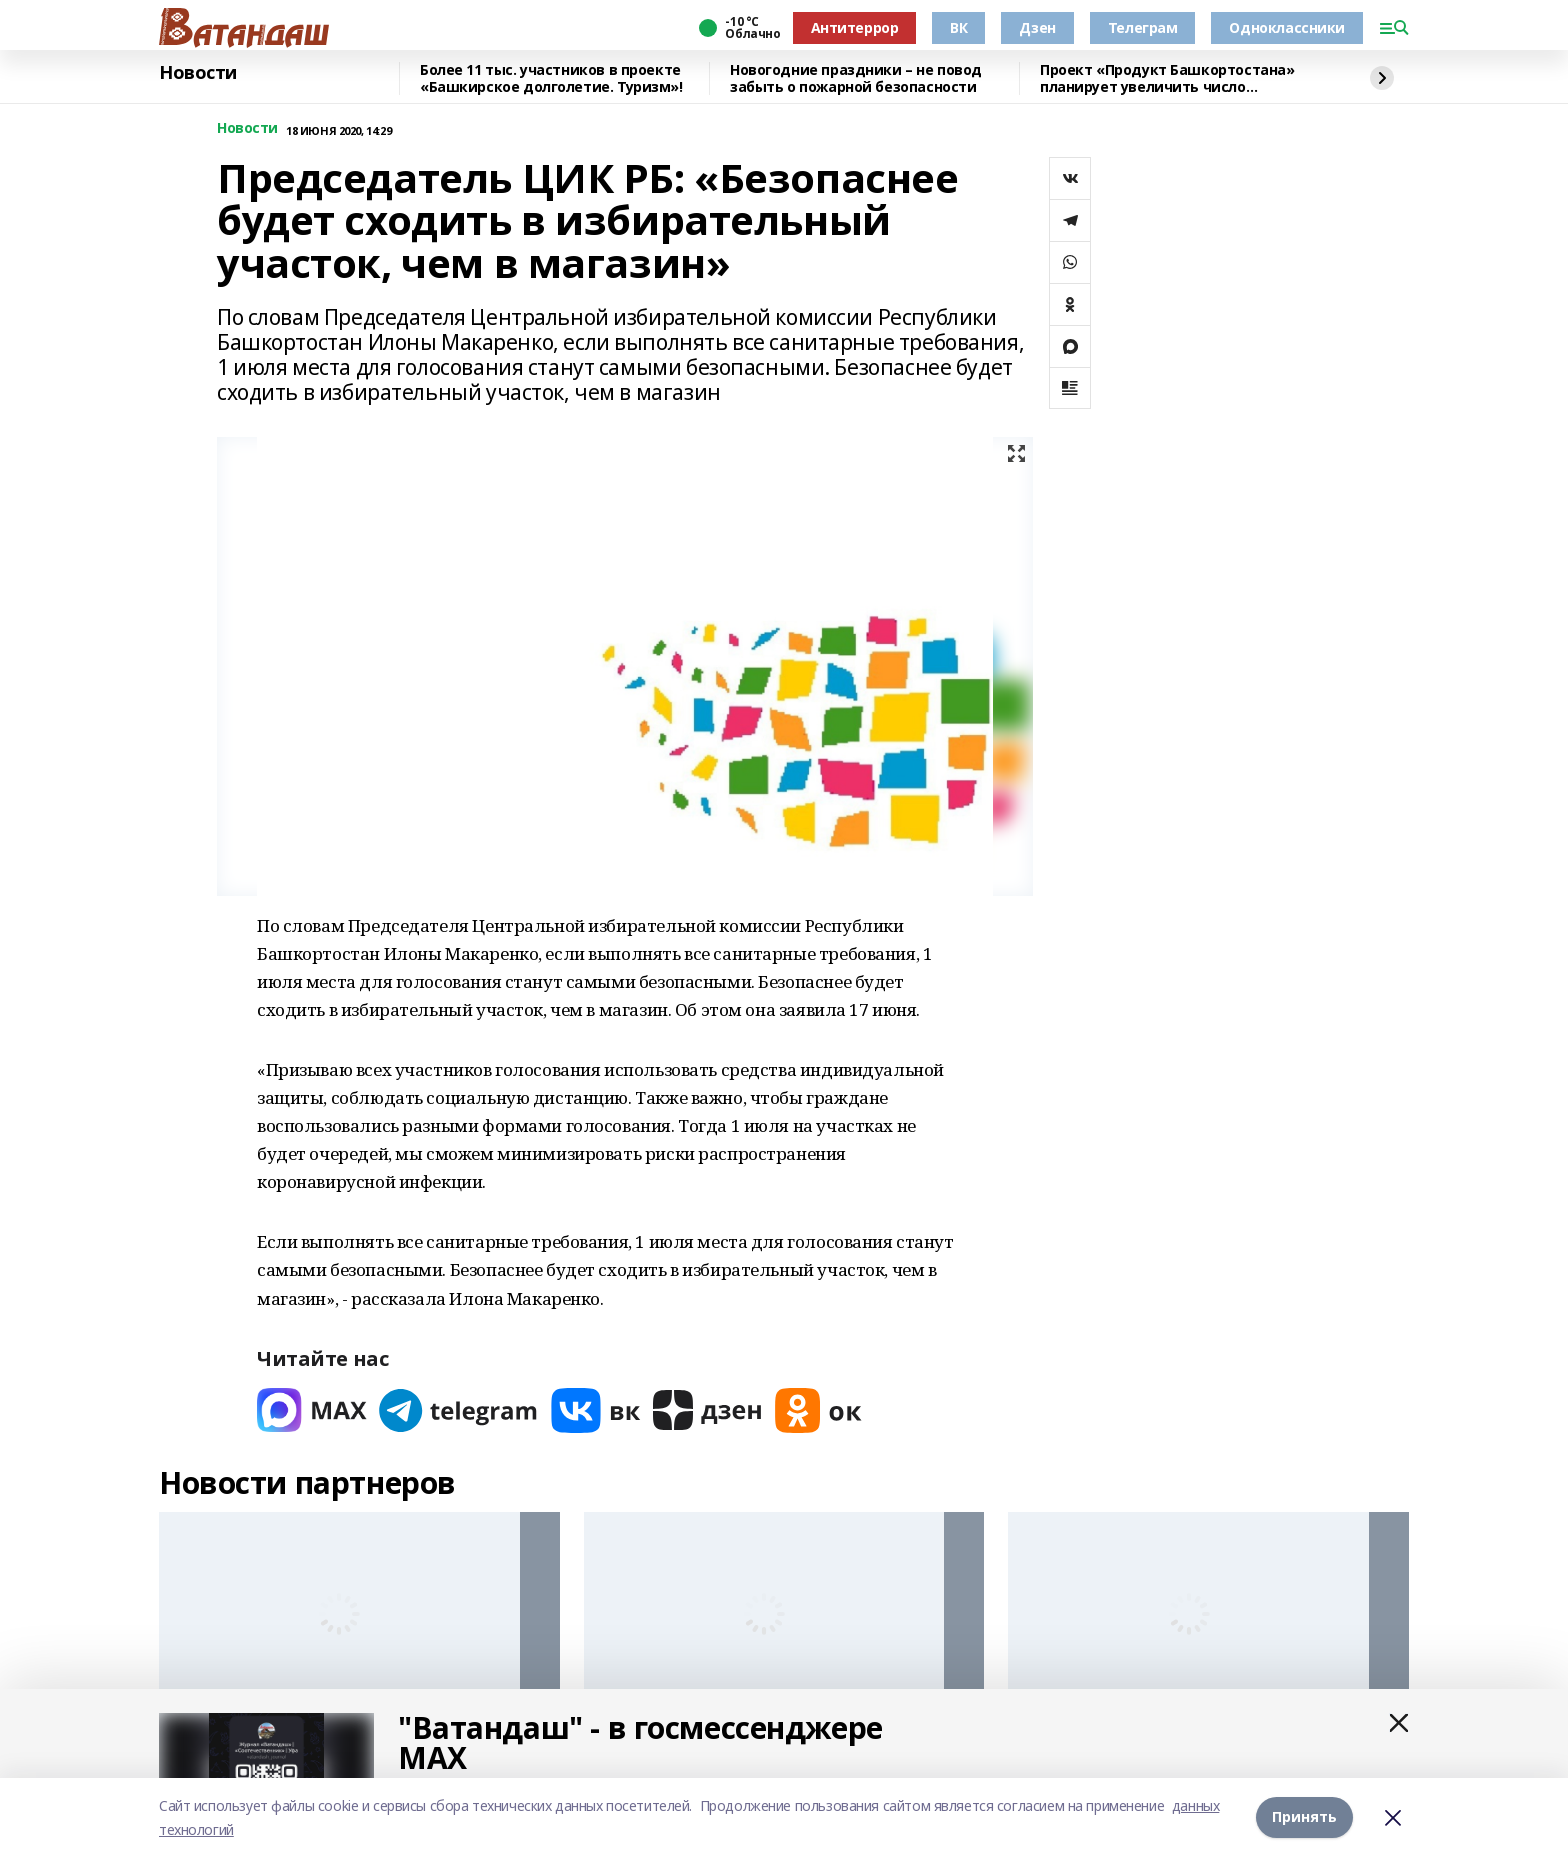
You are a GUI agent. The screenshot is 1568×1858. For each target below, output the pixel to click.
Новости (198, 73)
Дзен (1037, 27)
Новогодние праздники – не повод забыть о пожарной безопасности (856, 78)
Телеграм (1143, 27)
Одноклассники (1287, 27)
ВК (958, 27)
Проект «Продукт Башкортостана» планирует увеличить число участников (1167, 78)
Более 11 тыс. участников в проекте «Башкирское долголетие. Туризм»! (551, 78)
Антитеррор (855, 27)
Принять (1304, 1817)
